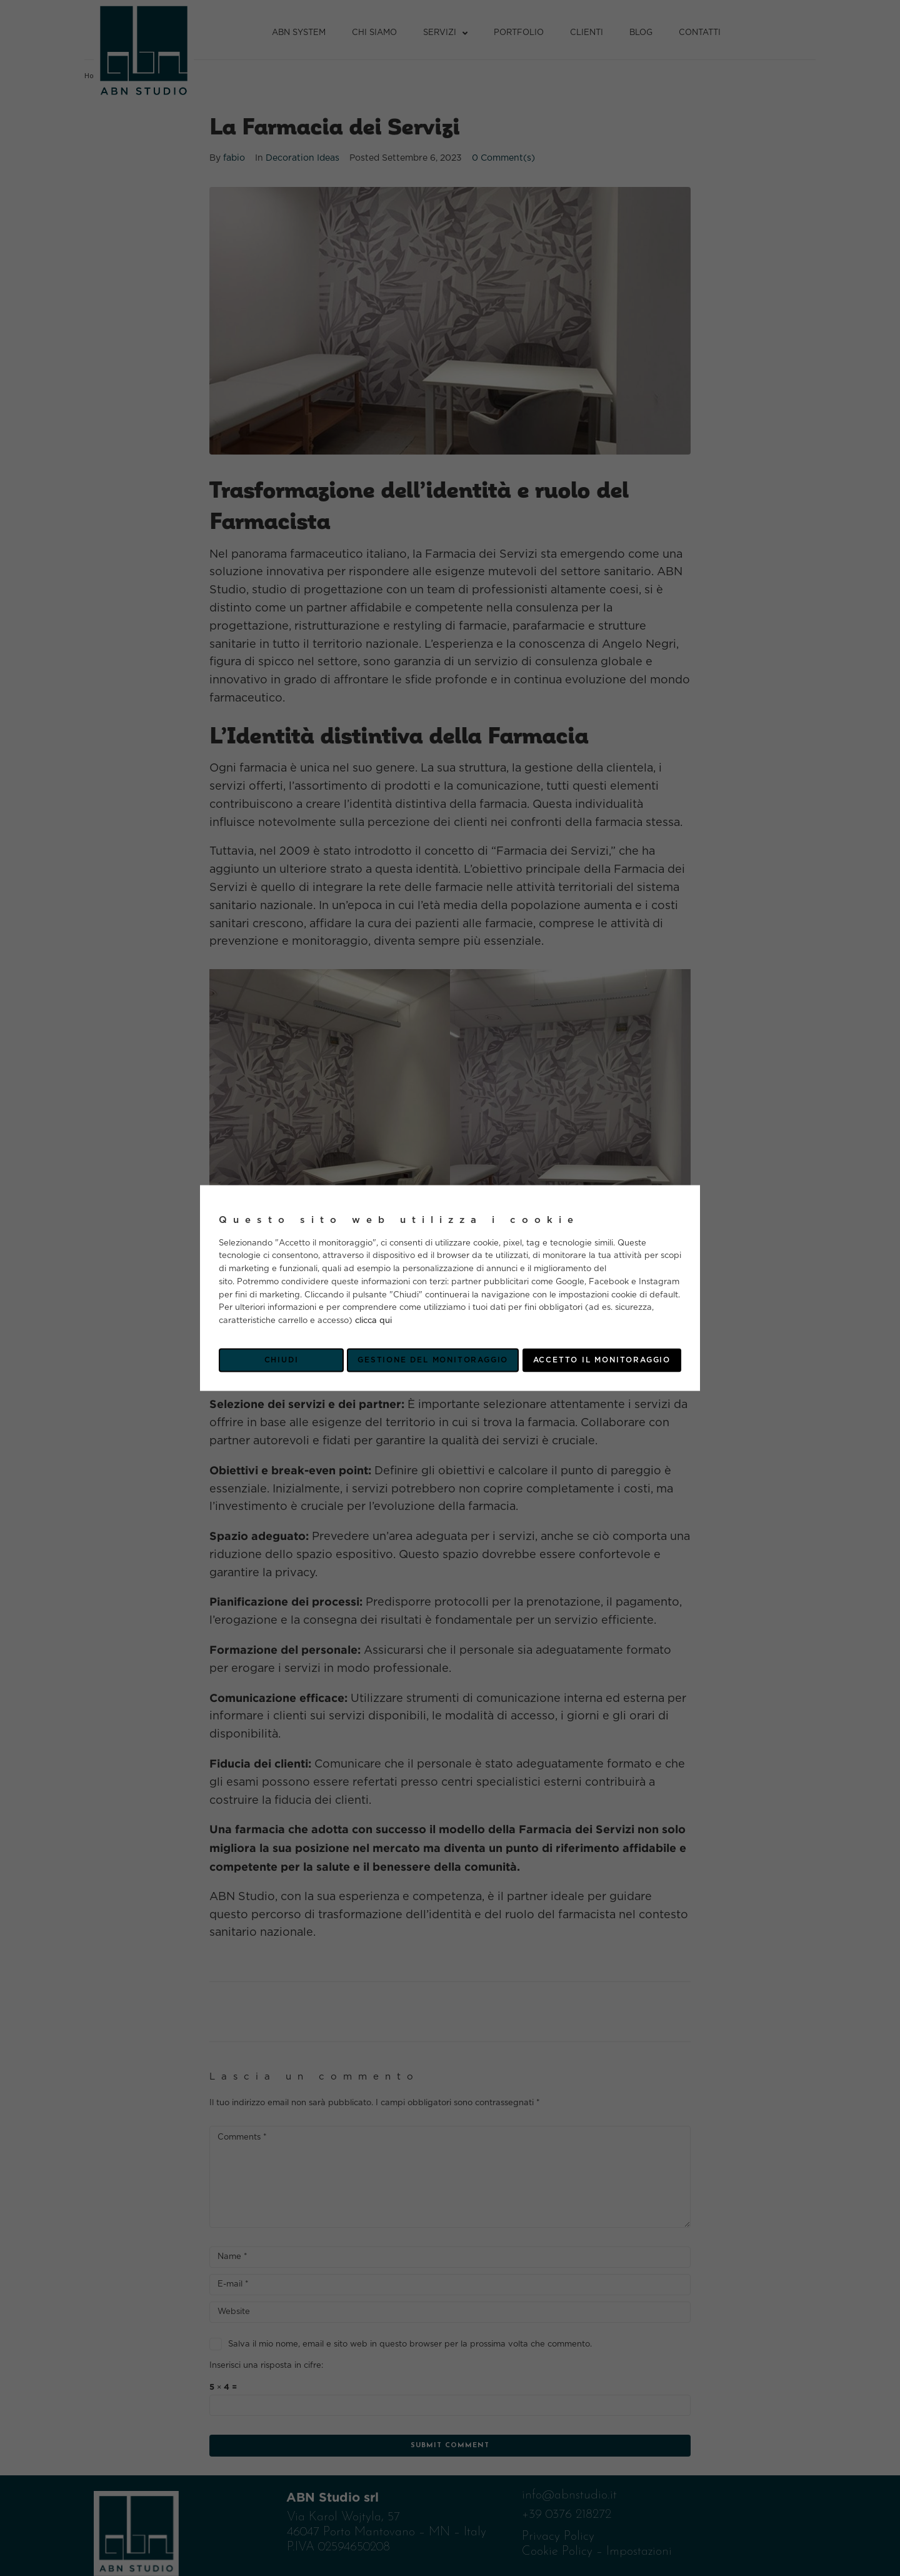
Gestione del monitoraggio (433, 1360)
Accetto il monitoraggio (602, 1360)
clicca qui (373, 1321)
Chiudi (281, 1360)
